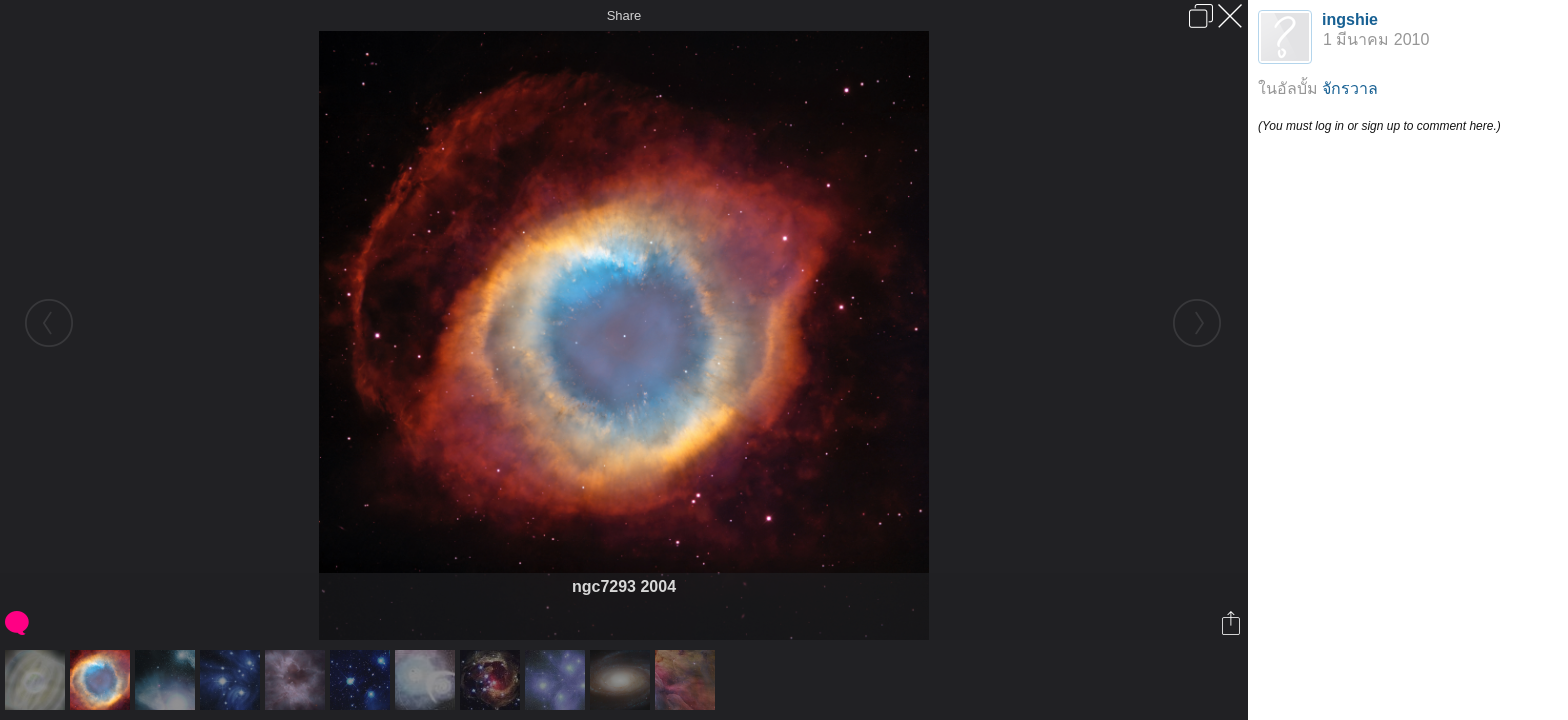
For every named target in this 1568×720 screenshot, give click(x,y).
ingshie (1350, 19)
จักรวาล (1350, 88)
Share (624, 15)
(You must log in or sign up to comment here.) (1379, 126)
